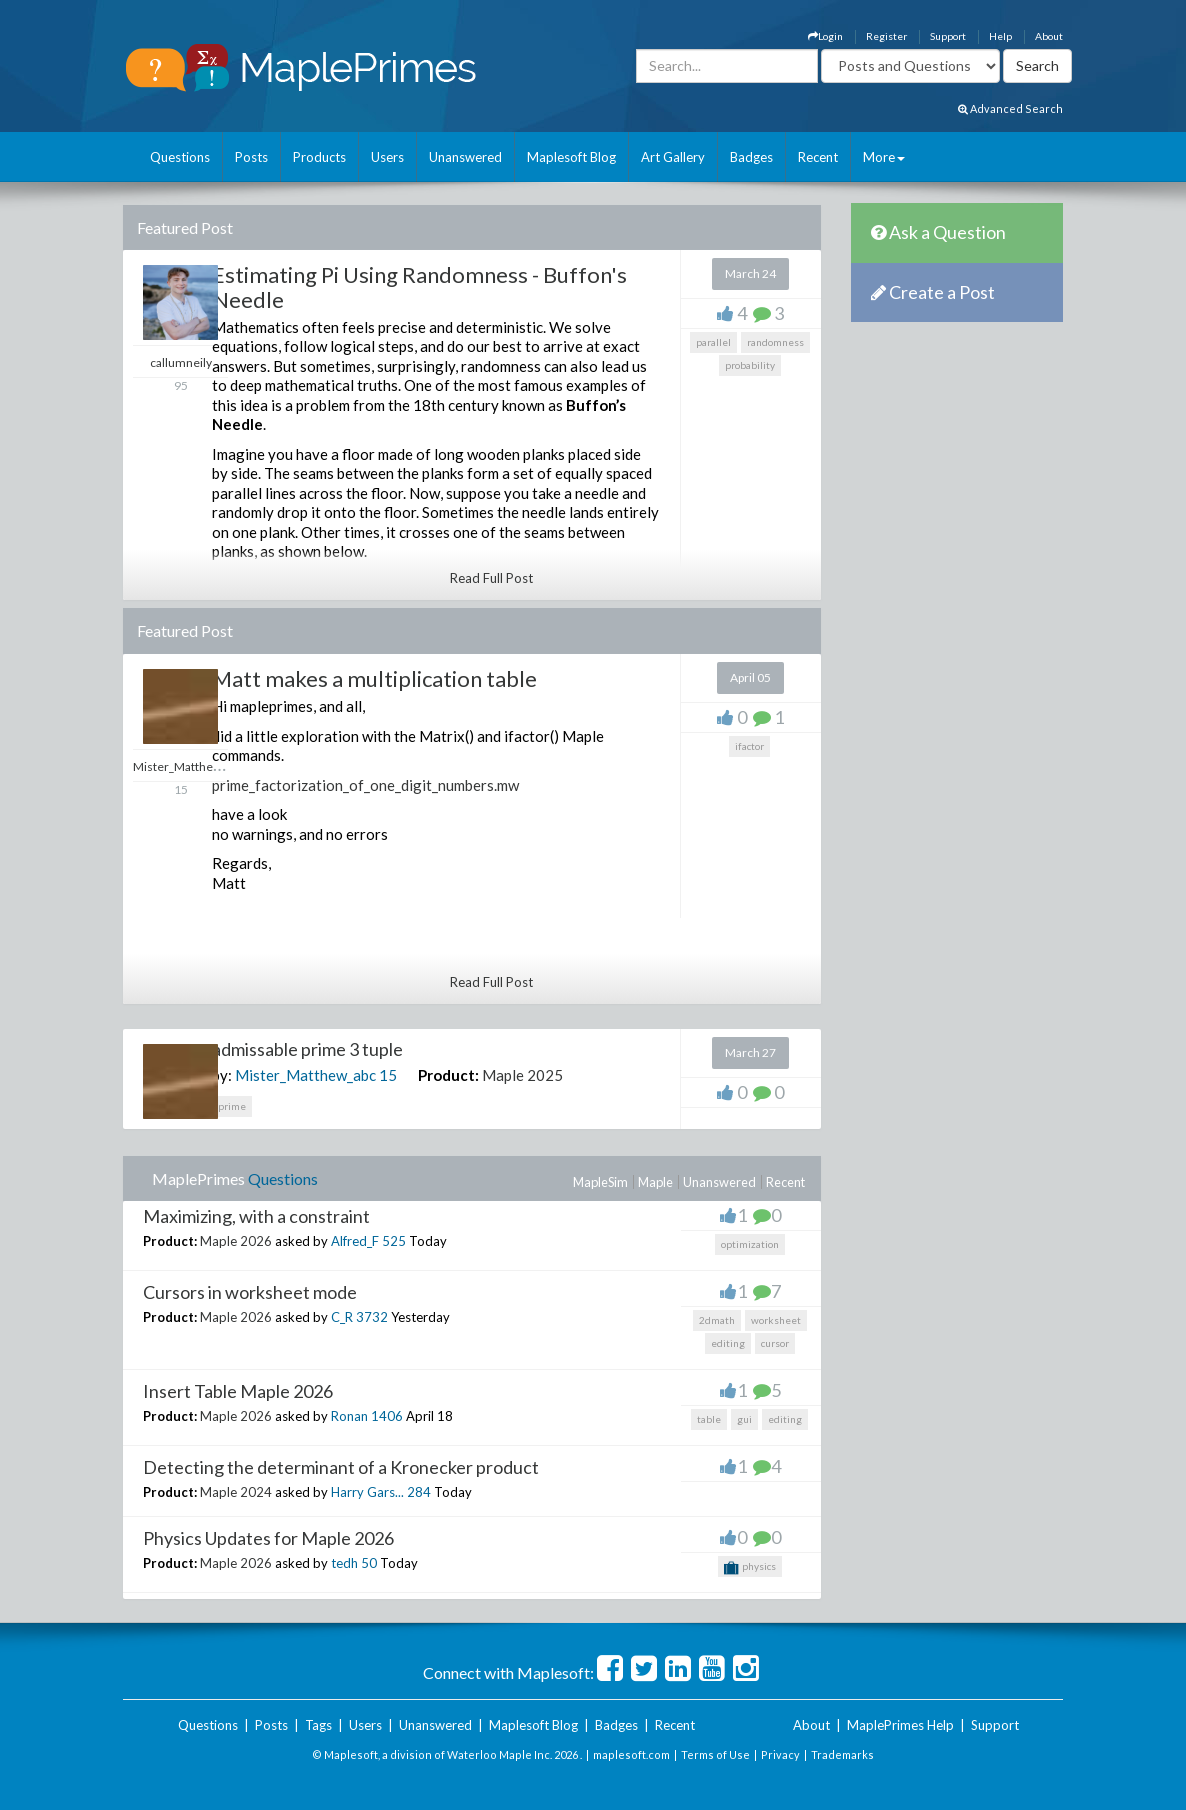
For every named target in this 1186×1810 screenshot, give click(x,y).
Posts (251, 157)
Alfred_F (355, 1241)
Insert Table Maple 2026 (238, 1391)
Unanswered (465, 157)
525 (394, 1241)
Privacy (780, 1754)
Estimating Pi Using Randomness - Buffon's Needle (419, 286)
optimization (750, 1244)
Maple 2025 (522, 1075)
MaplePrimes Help (900, 1725)
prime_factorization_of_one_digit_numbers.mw (365, 785)
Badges (751, 157)
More (884, 157)
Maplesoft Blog (571, 157)
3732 (372, 1317)
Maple (655, 1182)
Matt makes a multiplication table (374, 678)
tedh (344, 1563)
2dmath (717, 1320)
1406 (387, 1416)
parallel (713, 342)
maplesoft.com (631, 1754)
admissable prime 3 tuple (307, 1049)
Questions (180, 157)
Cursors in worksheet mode (250, 1292)
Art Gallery (673, 157)
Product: (448, 1075)
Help (1000, 36)
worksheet (776, 1320)
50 (369, 1563)
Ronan (349, 1416)
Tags (318, 1725)
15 (388, 1075)
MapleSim (600, 1182)
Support (948, 36)
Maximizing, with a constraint (256, 1216)
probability (750, 365)
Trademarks (842, 1754)
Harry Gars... (367, 1492)
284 (419, 1492)
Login (825, 36)
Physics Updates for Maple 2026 (268, 1538)
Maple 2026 (236, 1241)
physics (750, 1568)
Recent (818, 157)
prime (232, 1106)
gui (744, 1419)
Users (387, 157)
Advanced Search (1010, 108)
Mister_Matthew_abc (305, 1075)
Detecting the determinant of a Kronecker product (341, 1467)
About (1049, 36)
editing (728, 1343)
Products (319, 157)
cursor (775, 1343)
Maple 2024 (236, 1492)
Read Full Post (491, 578)
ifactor (749, 746)
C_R (342, 1317)
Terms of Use (715, 1754)
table (709, 1419)
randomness (775, 342)
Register (886, 36)
